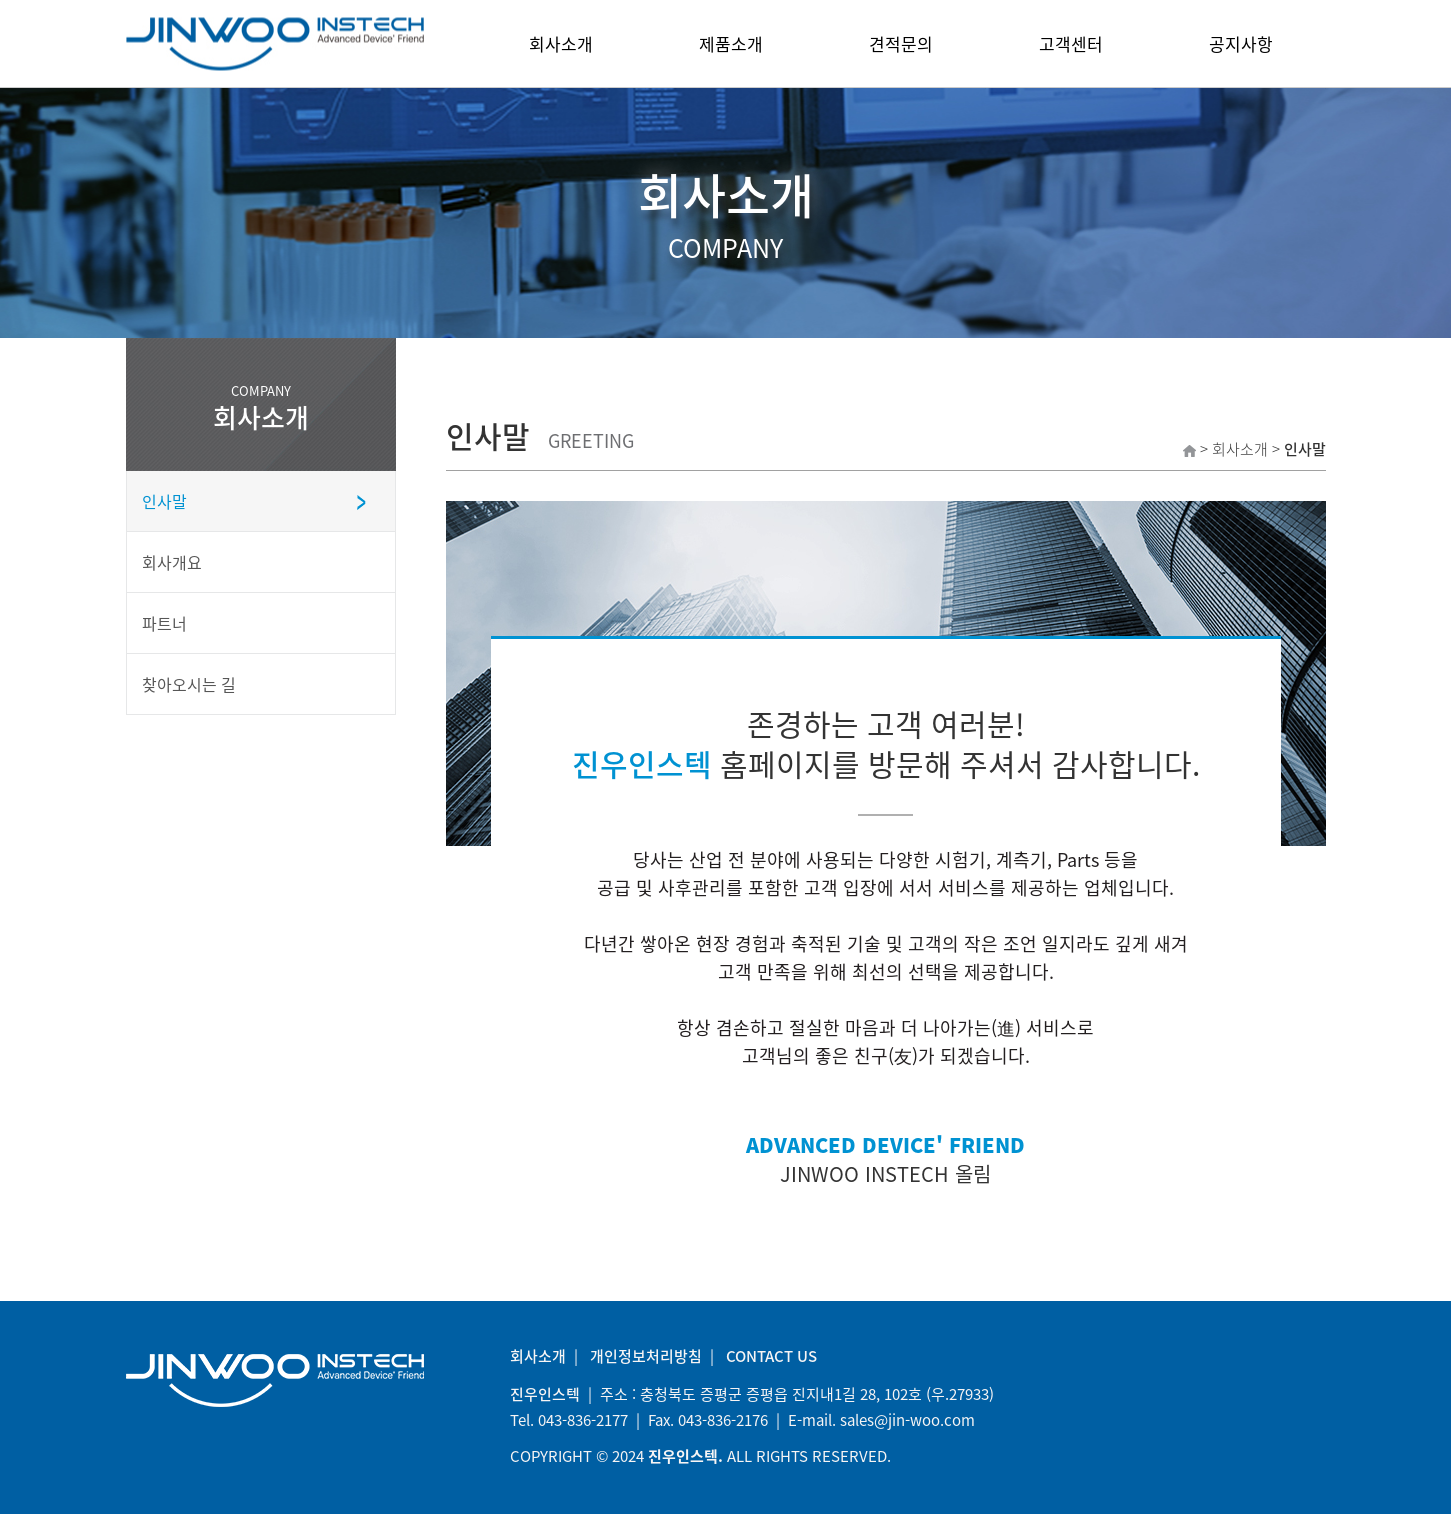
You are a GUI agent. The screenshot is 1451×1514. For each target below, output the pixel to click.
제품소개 (731, 43)
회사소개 (561, 43)
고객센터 (1071, 43)
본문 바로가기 (0, 0)
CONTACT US (771, 1356)
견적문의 (901, 43)
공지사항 (1241, 43)
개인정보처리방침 (646, 1356)
